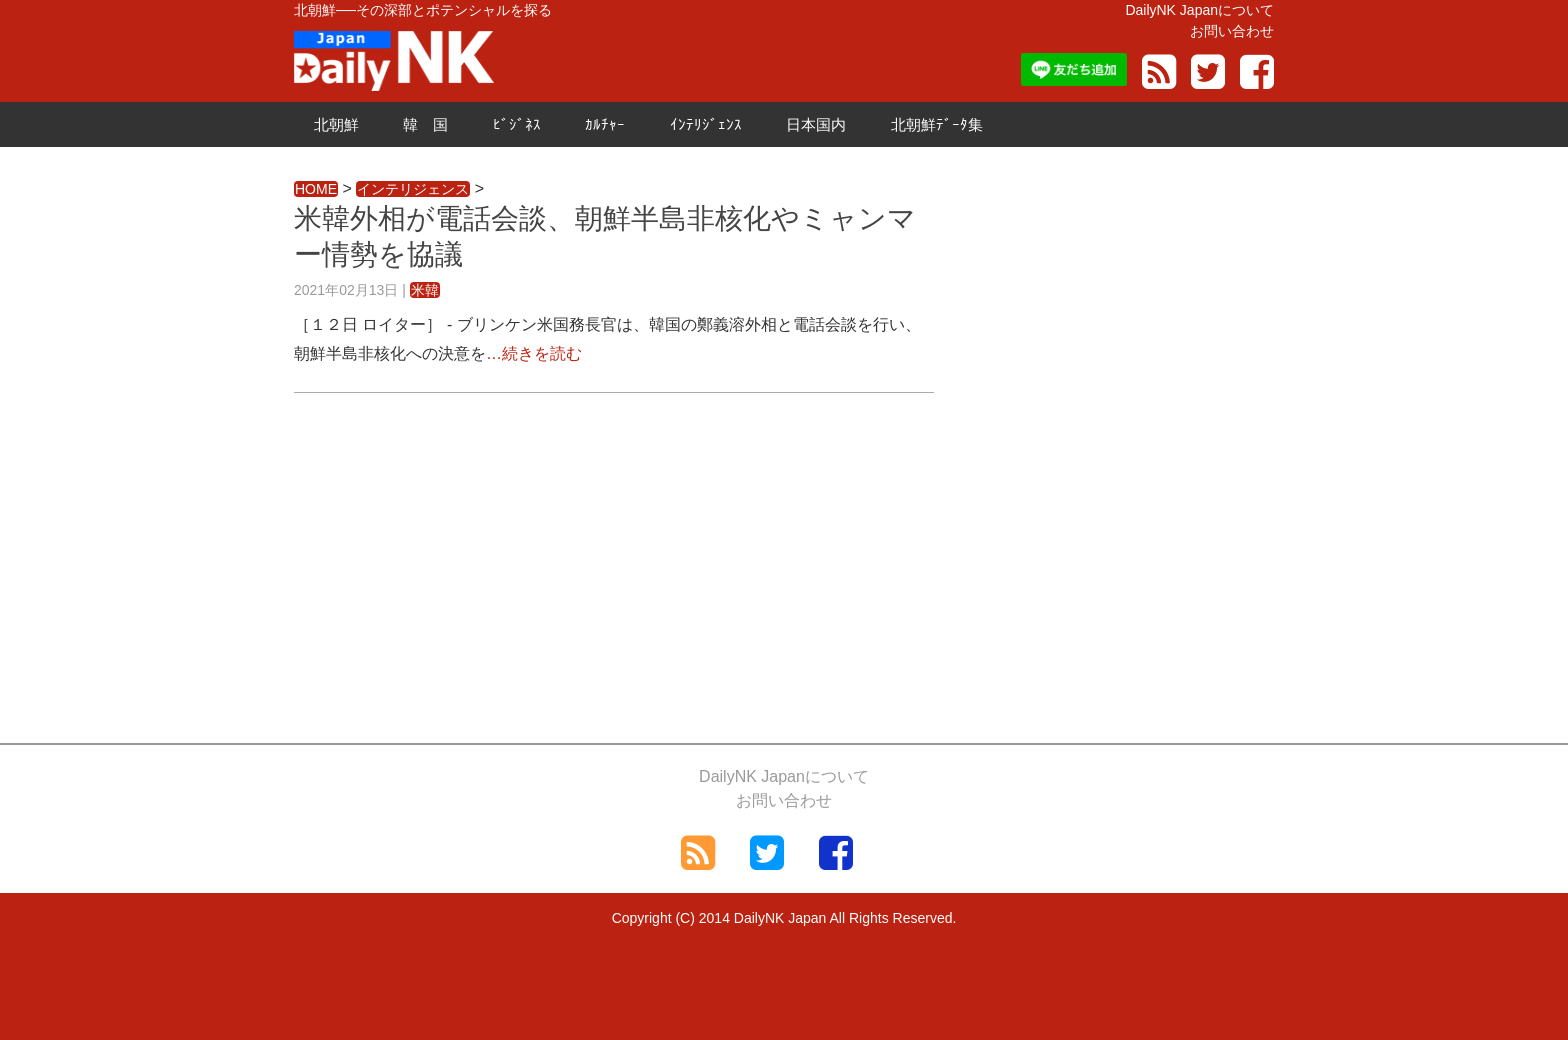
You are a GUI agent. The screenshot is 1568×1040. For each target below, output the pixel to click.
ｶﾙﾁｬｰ (605, 124)
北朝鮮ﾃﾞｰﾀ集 (937, 124)
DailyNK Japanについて (1199, 10)
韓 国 (425, 124)
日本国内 (816, 124)
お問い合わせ (1232, 31)
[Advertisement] (614, 563)
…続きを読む (534, 353)
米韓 (425, 290)
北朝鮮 (336, 124)
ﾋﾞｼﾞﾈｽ (517, 124)
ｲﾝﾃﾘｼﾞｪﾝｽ (706, 124)
